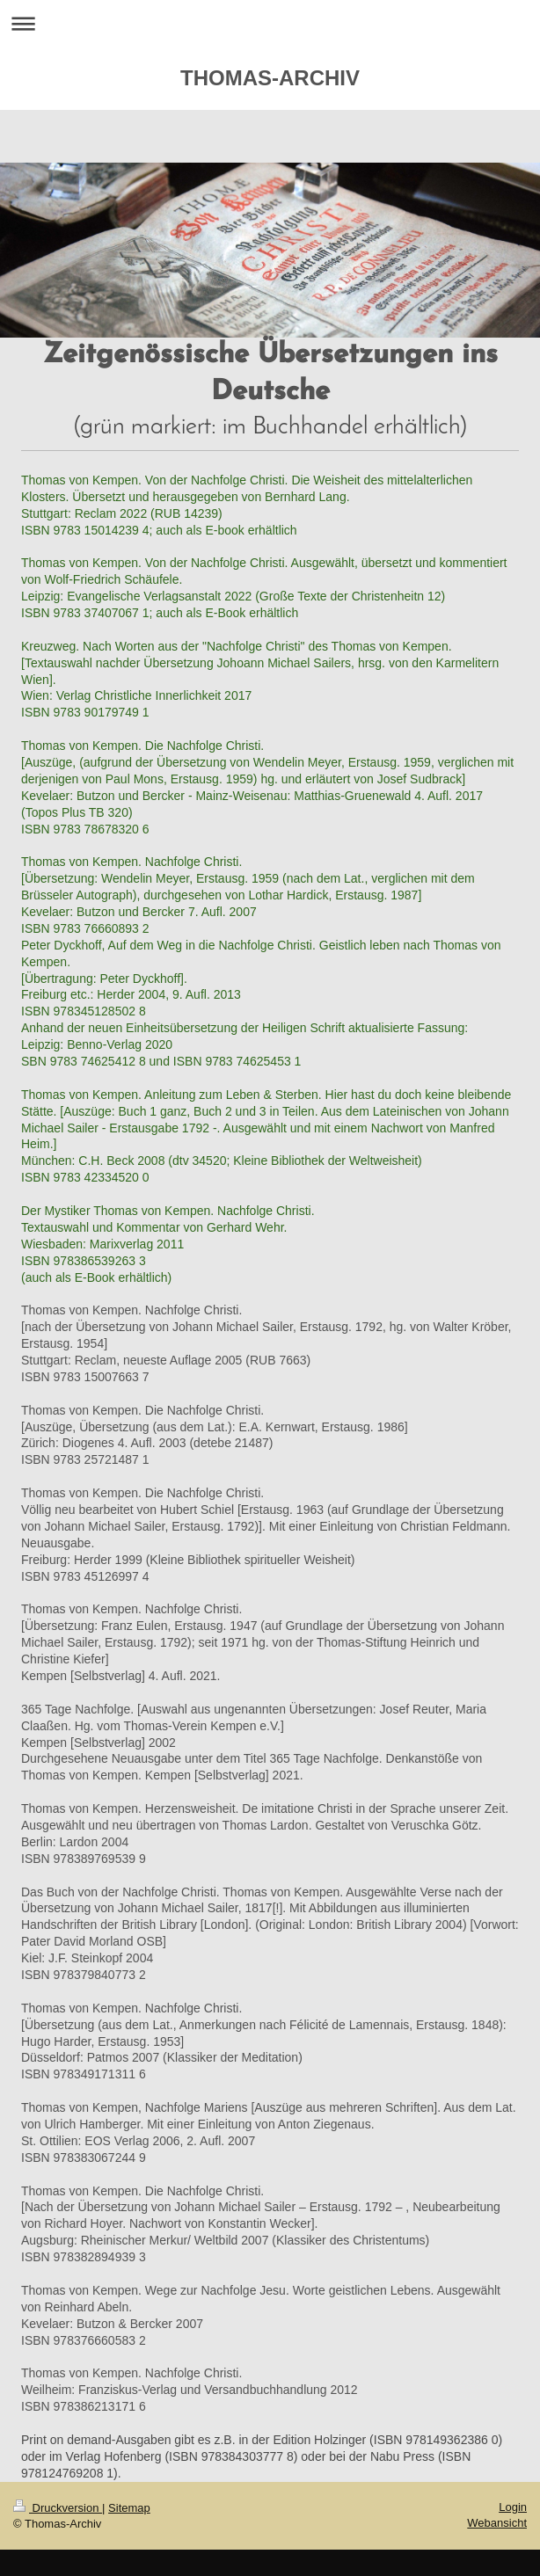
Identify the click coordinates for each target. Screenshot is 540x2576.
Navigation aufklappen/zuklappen (270, 23)
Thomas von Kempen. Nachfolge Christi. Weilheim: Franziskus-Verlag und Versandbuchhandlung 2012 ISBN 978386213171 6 (189, 2389)
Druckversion (57, 2507)
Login (513, 2507)
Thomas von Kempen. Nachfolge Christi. (131, 1310)
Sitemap (129, 2507)
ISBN (35, 712)
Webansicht (497, 2522)
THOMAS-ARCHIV (270, 78)
